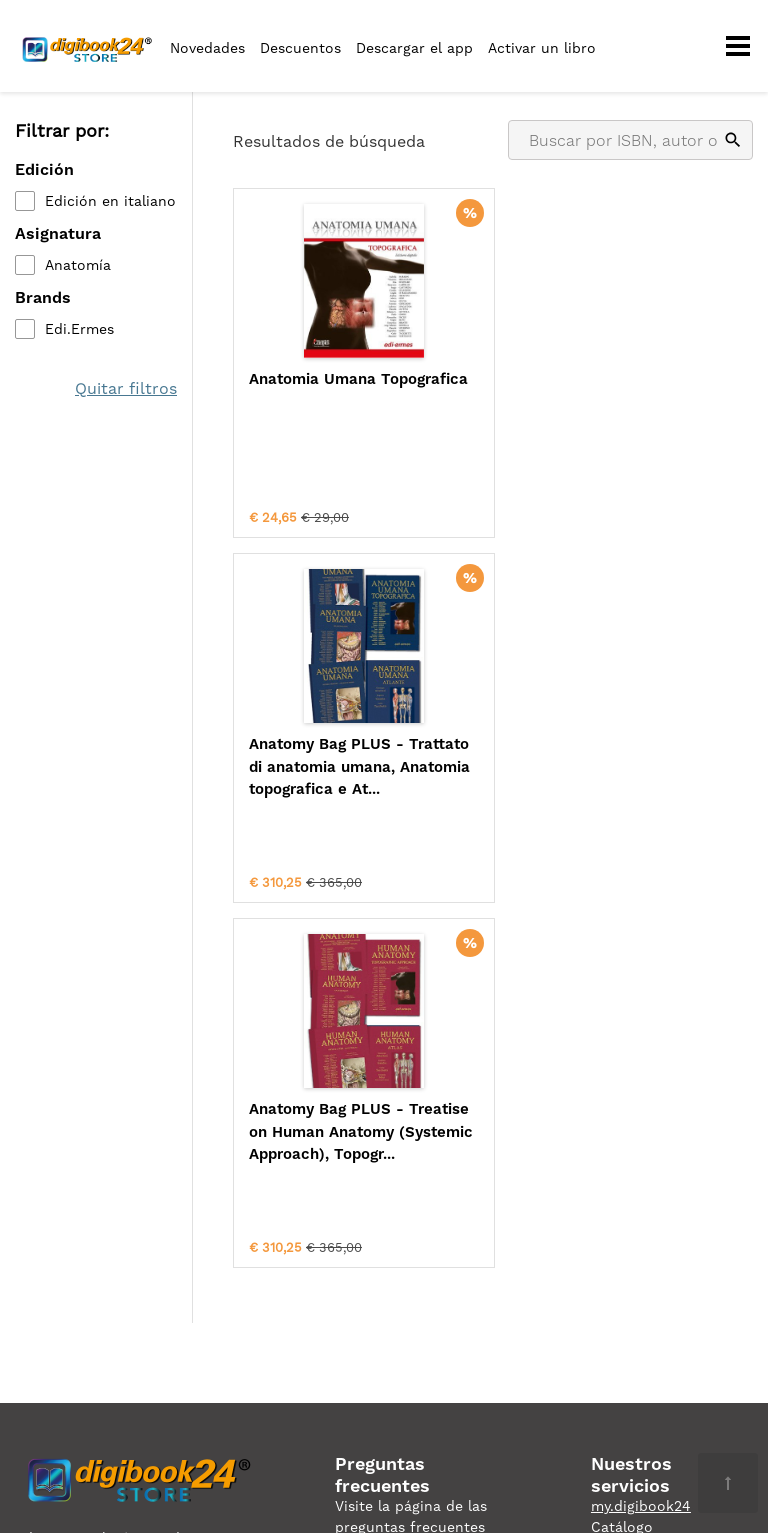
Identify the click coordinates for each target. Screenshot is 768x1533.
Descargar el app (414, 48)
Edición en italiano (110, 201)
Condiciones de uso (169, 1236)
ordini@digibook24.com (418, 1289)
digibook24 (634, 1183)
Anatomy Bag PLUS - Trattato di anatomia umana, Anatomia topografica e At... (614, 401)
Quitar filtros (126, 388)
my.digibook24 (641, 1141)
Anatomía (78, 265)
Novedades (207, 48)
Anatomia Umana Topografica (312, 390)
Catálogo (622, 1162)
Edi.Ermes (79, 329)
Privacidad (51, 1236)
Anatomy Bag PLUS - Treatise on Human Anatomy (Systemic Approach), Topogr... (354, 778)
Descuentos (300, 48)
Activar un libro (542, 48)
